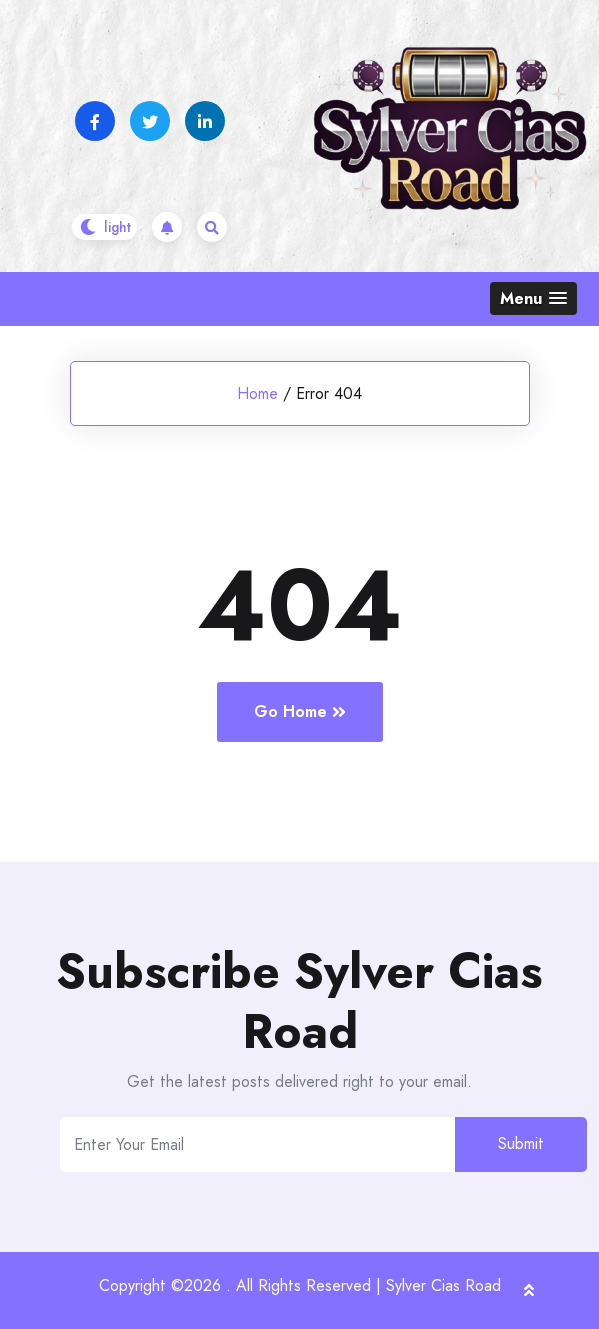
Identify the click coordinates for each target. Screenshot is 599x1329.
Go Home (300, 711)
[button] (533, 298)
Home (257, 393)
